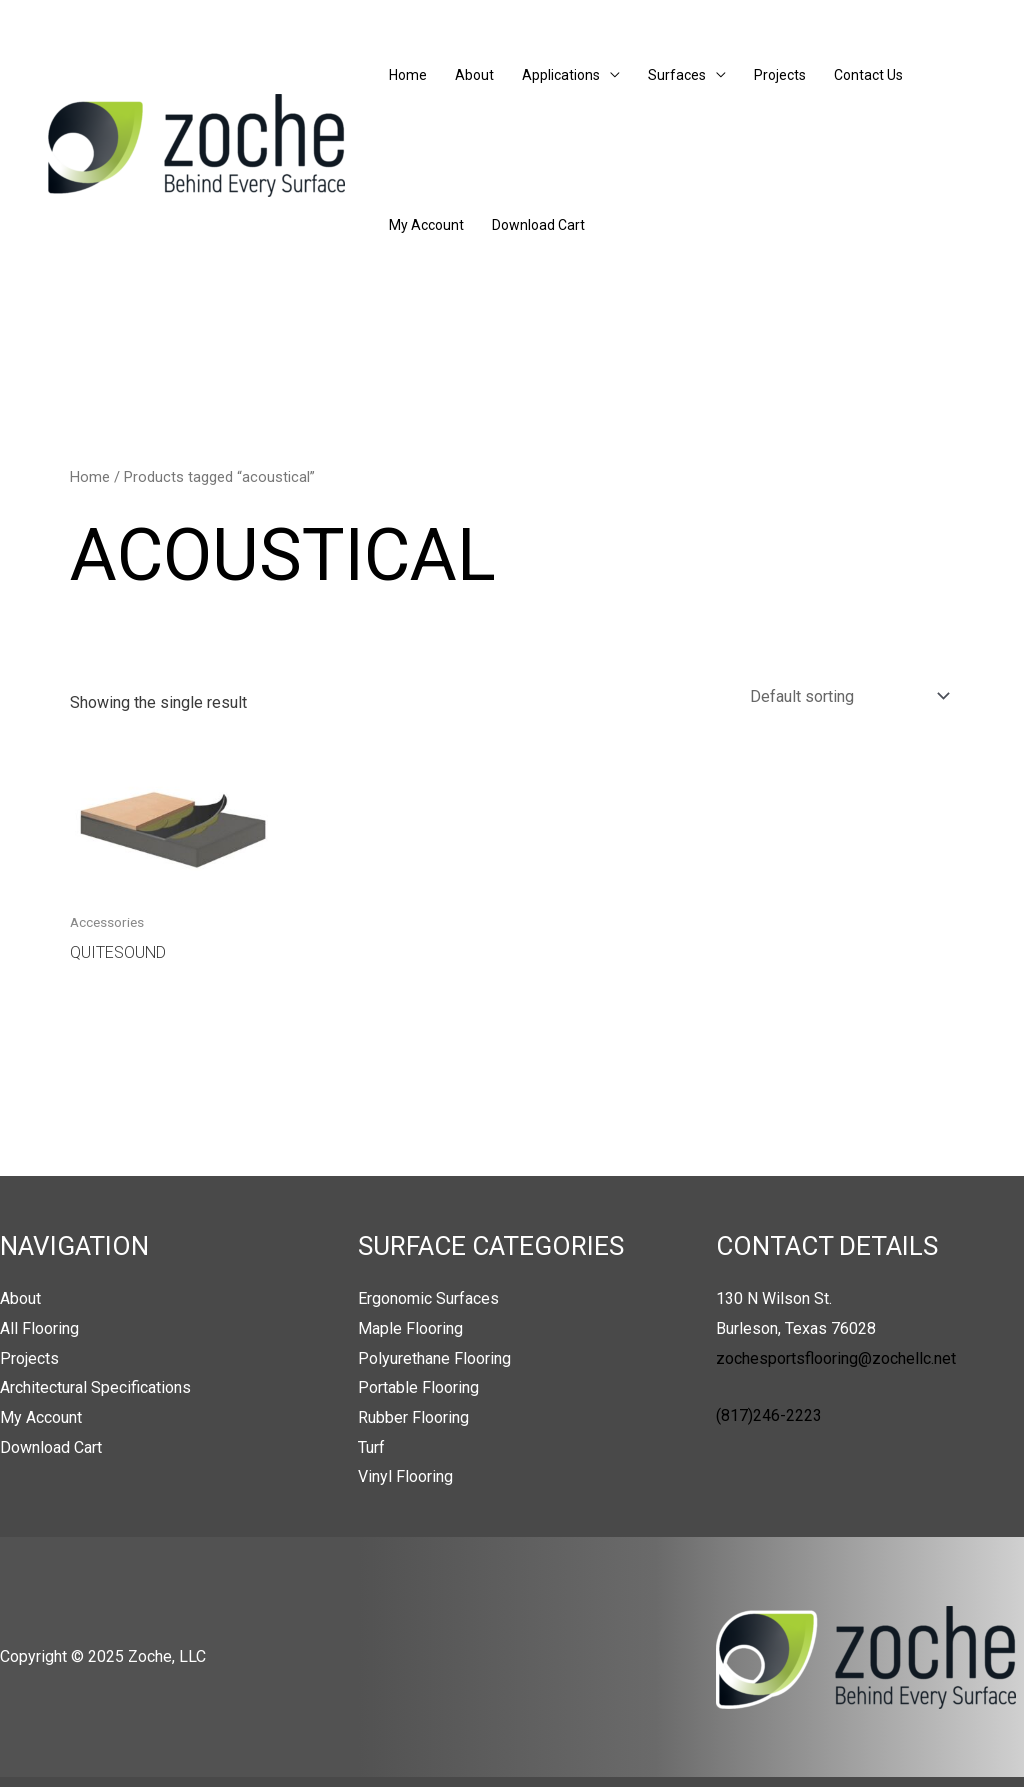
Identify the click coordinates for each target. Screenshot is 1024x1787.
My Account (426, 225)
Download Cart (538, 225)
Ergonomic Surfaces (428, 1298)
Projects (780, 75)
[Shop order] (845, 696)
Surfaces (677, 75)
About (474, 75)
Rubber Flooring (413, 1417)
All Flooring (39, 1328)
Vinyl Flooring (405, 1476)
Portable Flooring (418, 1387)
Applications (561, 75)
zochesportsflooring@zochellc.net (836, 1358)
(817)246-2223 (769, 1415)
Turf (371, 1447)
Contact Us (868, 75)
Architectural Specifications (95, 1387)
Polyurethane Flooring (434, 1358)
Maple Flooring (410, 1328)
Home (408, 75)
